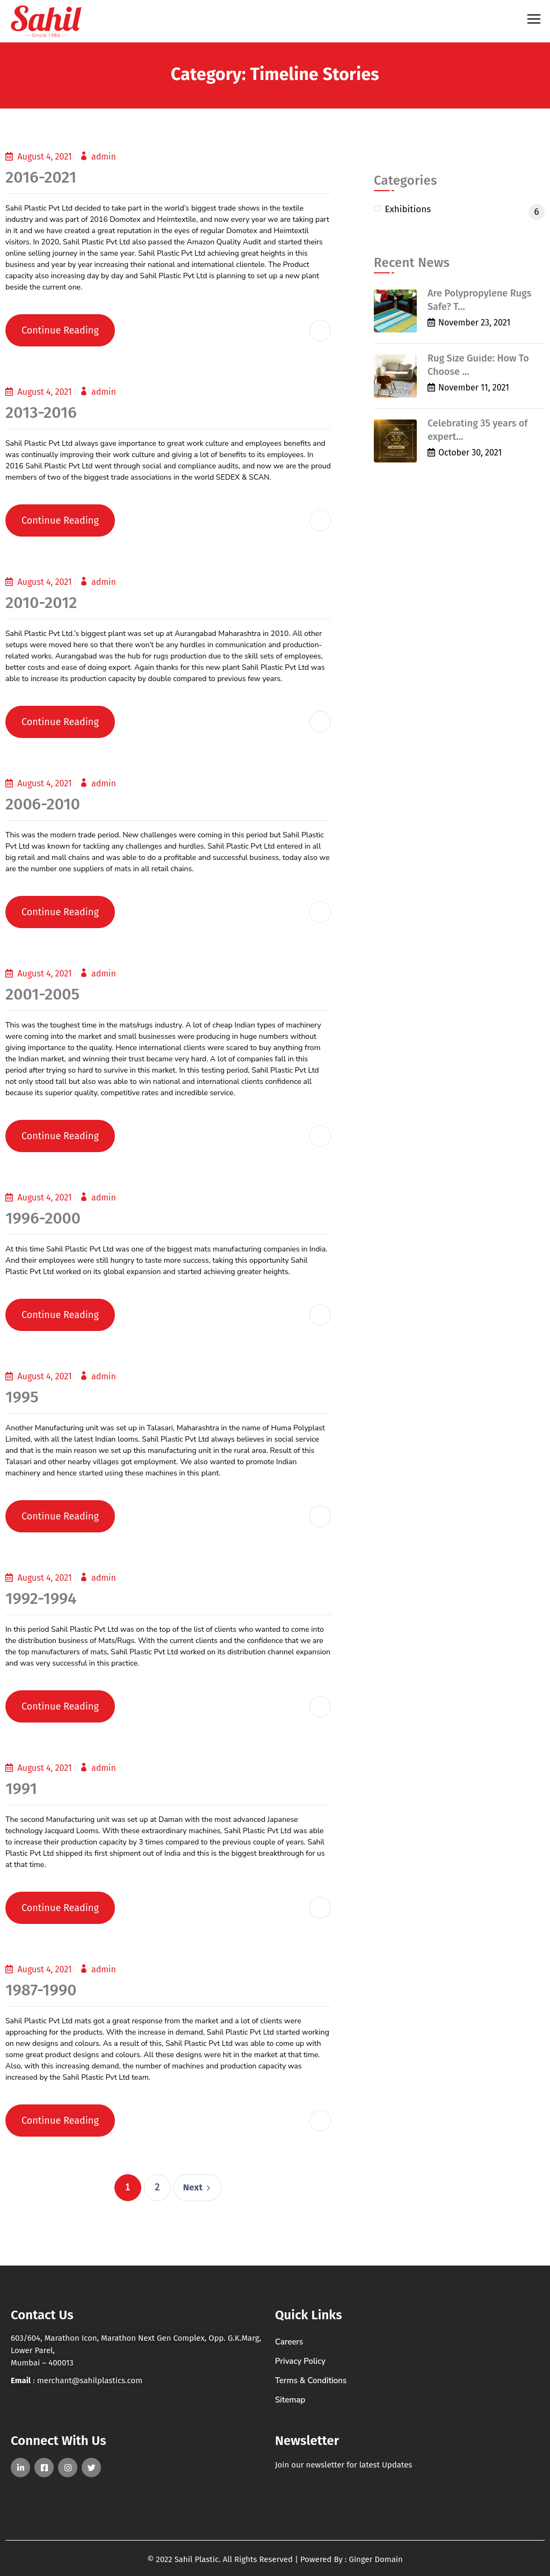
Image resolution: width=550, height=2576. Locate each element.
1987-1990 (40, 1990)
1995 (22, 1397)
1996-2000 (43, 1218)
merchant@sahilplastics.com (89, 2380)
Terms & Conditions (310, 2380)
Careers (289, 2341)
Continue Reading (60, 330)
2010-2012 (41, 602)
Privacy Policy (300, 2361)
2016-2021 (40, 177)
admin (103, 156)
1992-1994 (40, 1598)
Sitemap (290, 2399)
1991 (21, 1788)
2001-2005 (42, 994)
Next (198, 2187)
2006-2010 (42, 804)
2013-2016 (41, 412)
